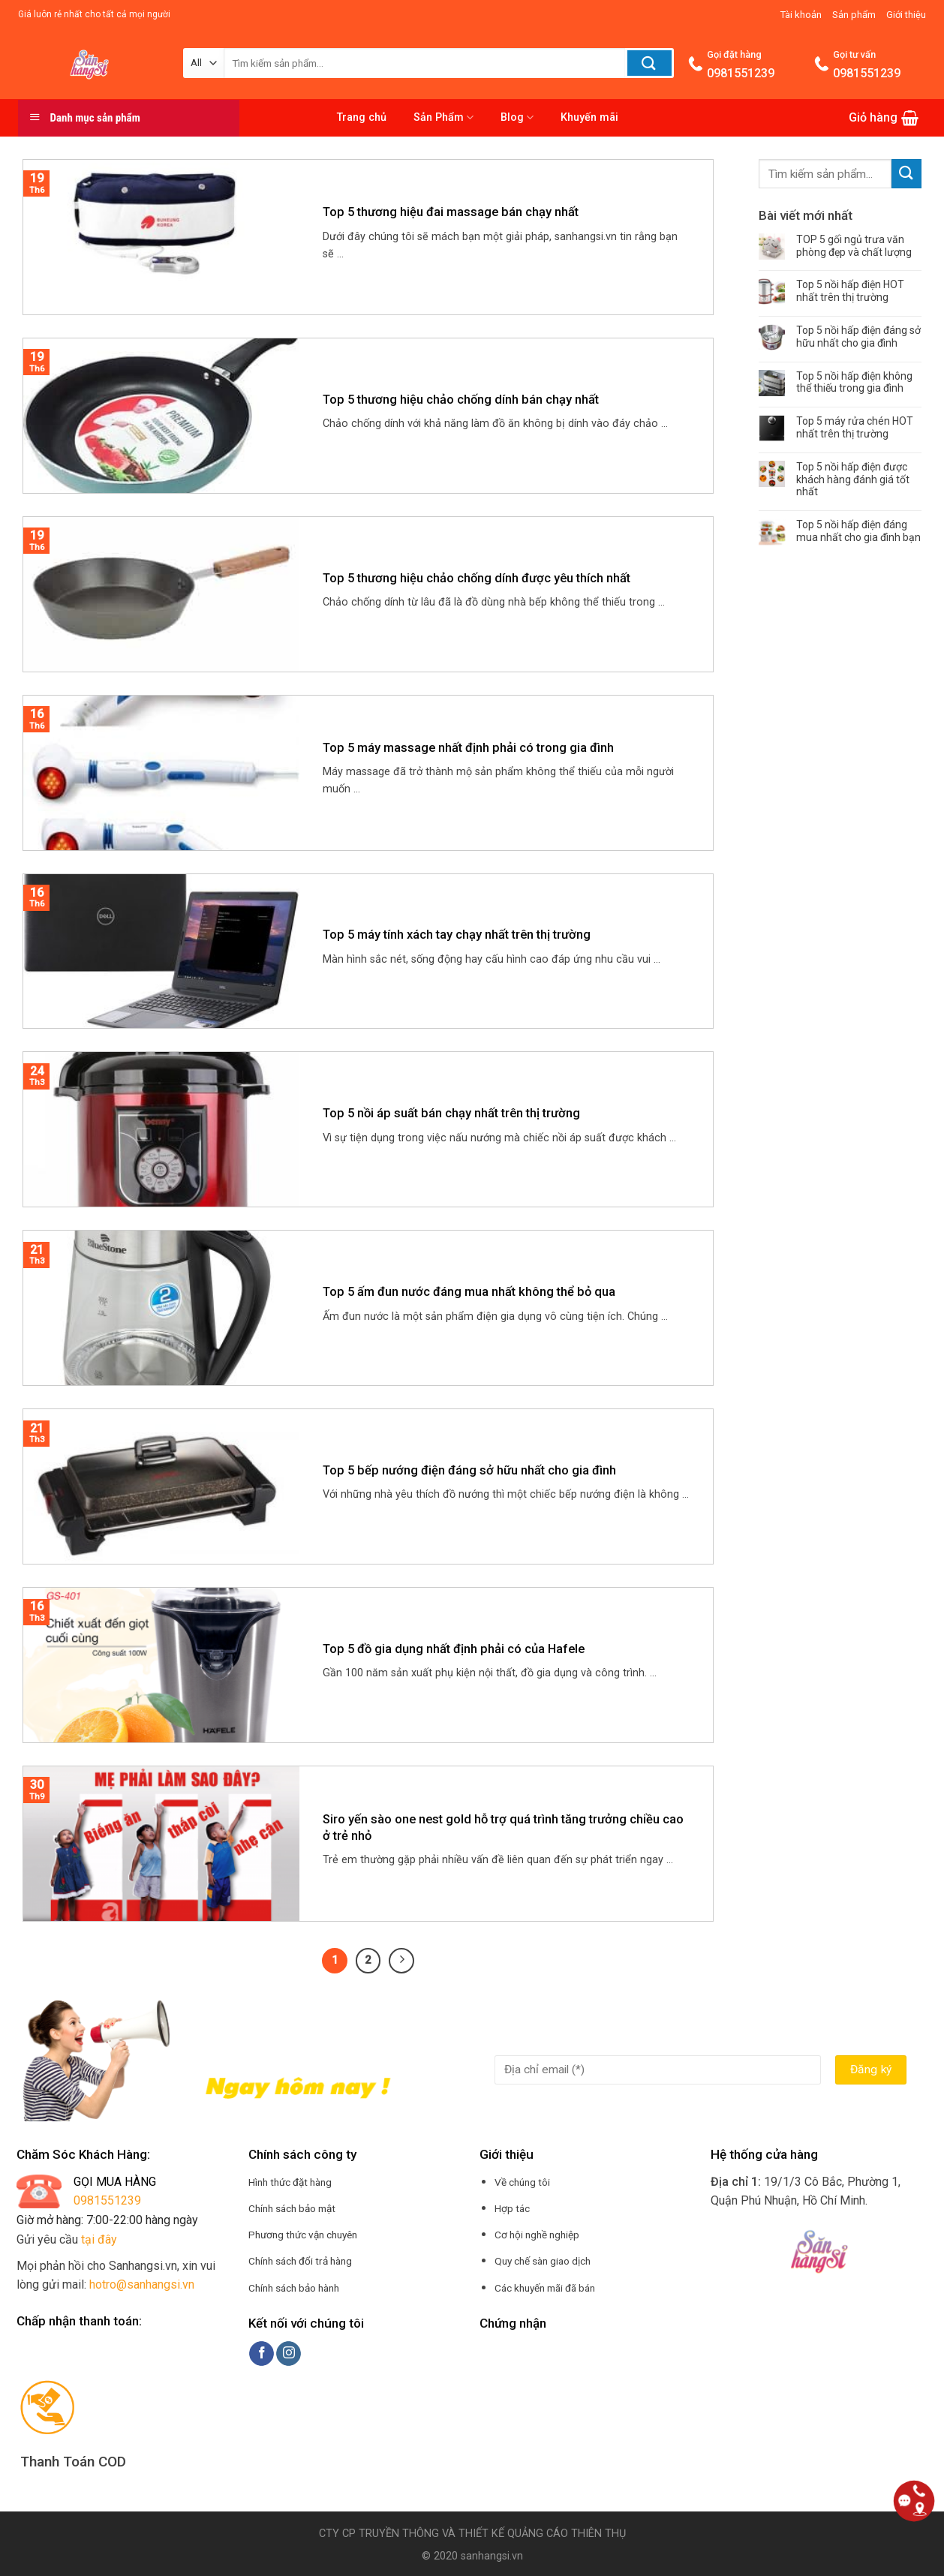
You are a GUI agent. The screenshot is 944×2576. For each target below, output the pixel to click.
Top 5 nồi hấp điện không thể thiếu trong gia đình (854, 382)
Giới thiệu (906, 14)
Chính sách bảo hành (293, 2288)
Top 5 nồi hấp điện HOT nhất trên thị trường (850, 290)
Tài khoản (801, 14)
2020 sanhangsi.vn (477, 2556)
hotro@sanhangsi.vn (141, 2284)
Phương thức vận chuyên (302, 2235)
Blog (517, 117)
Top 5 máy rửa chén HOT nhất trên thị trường (854, 427)
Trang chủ (361, 117)
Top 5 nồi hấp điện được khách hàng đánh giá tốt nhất (852, 479)
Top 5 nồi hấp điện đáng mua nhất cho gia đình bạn (858, 531)
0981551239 (107, 2200)
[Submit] (906, 173)
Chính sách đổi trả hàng (300, 2261)
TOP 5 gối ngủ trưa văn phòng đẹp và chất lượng (854, 245)
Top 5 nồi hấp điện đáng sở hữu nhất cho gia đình (858, 336)
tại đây (99, 2239)
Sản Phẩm (443, 117)
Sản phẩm (854, 14)
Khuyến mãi (589, 117)
